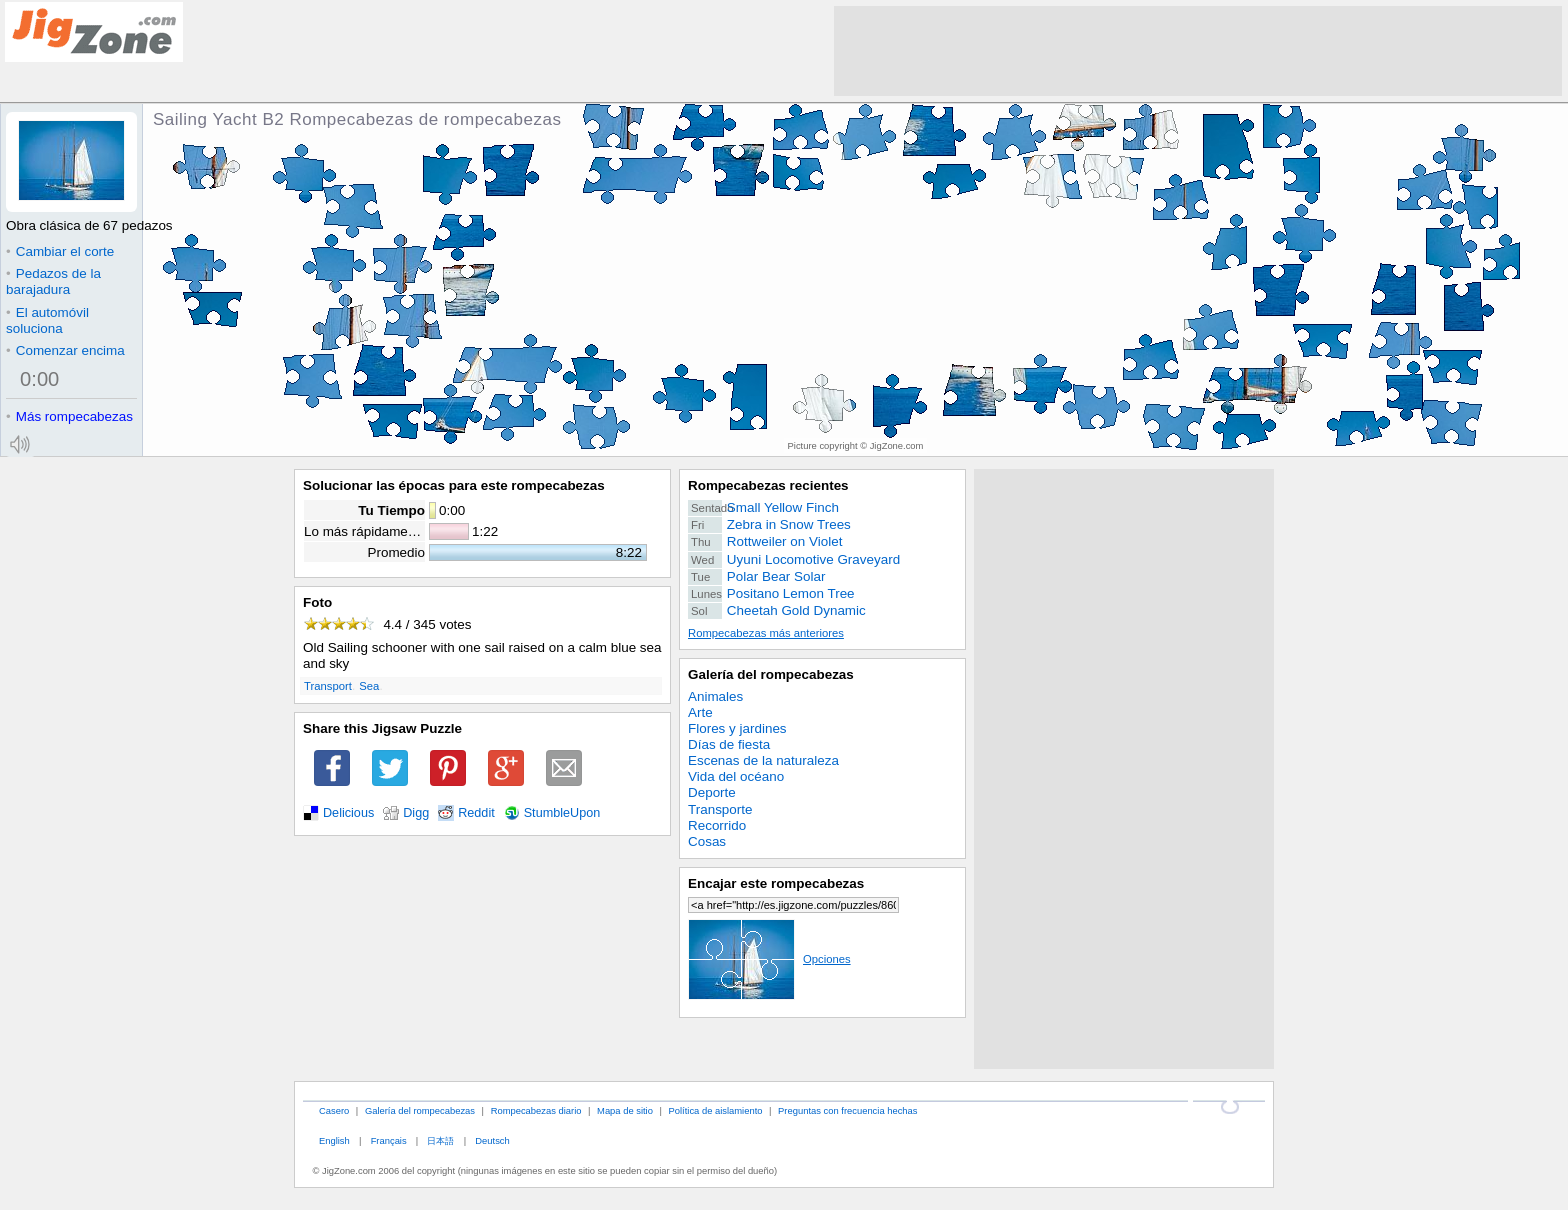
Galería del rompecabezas (771, 674)
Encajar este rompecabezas (776, 883)
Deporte (712, 792)
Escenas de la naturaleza (763, 760)
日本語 (440, 1140)
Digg (416, 813)
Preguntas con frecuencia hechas (847, 1110)
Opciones (769, 959)
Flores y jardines (737, 728)
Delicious (348, 813)
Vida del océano (736, 776)
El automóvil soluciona (47, 320)
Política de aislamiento (716, 1110)
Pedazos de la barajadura (53, 281)
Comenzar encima (65, 350)
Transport (328, 686)
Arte (700, 712)
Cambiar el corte (60, 251)
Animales (715, 696)
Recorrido (717, 825)
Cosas (707, 841)
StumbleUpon (562, 813)
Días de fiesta (729, 744)
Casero (334, 1110)
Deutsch (492, 1140)
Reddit (476, 813)
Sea (369, 686)
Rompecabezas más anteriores (766, 633)
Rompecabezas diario (536, 1110)
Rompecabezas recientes (768, 485)
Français (389, 1140)
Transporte (720, 809)
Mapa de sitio (625, 1110)
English (334, 1140)
